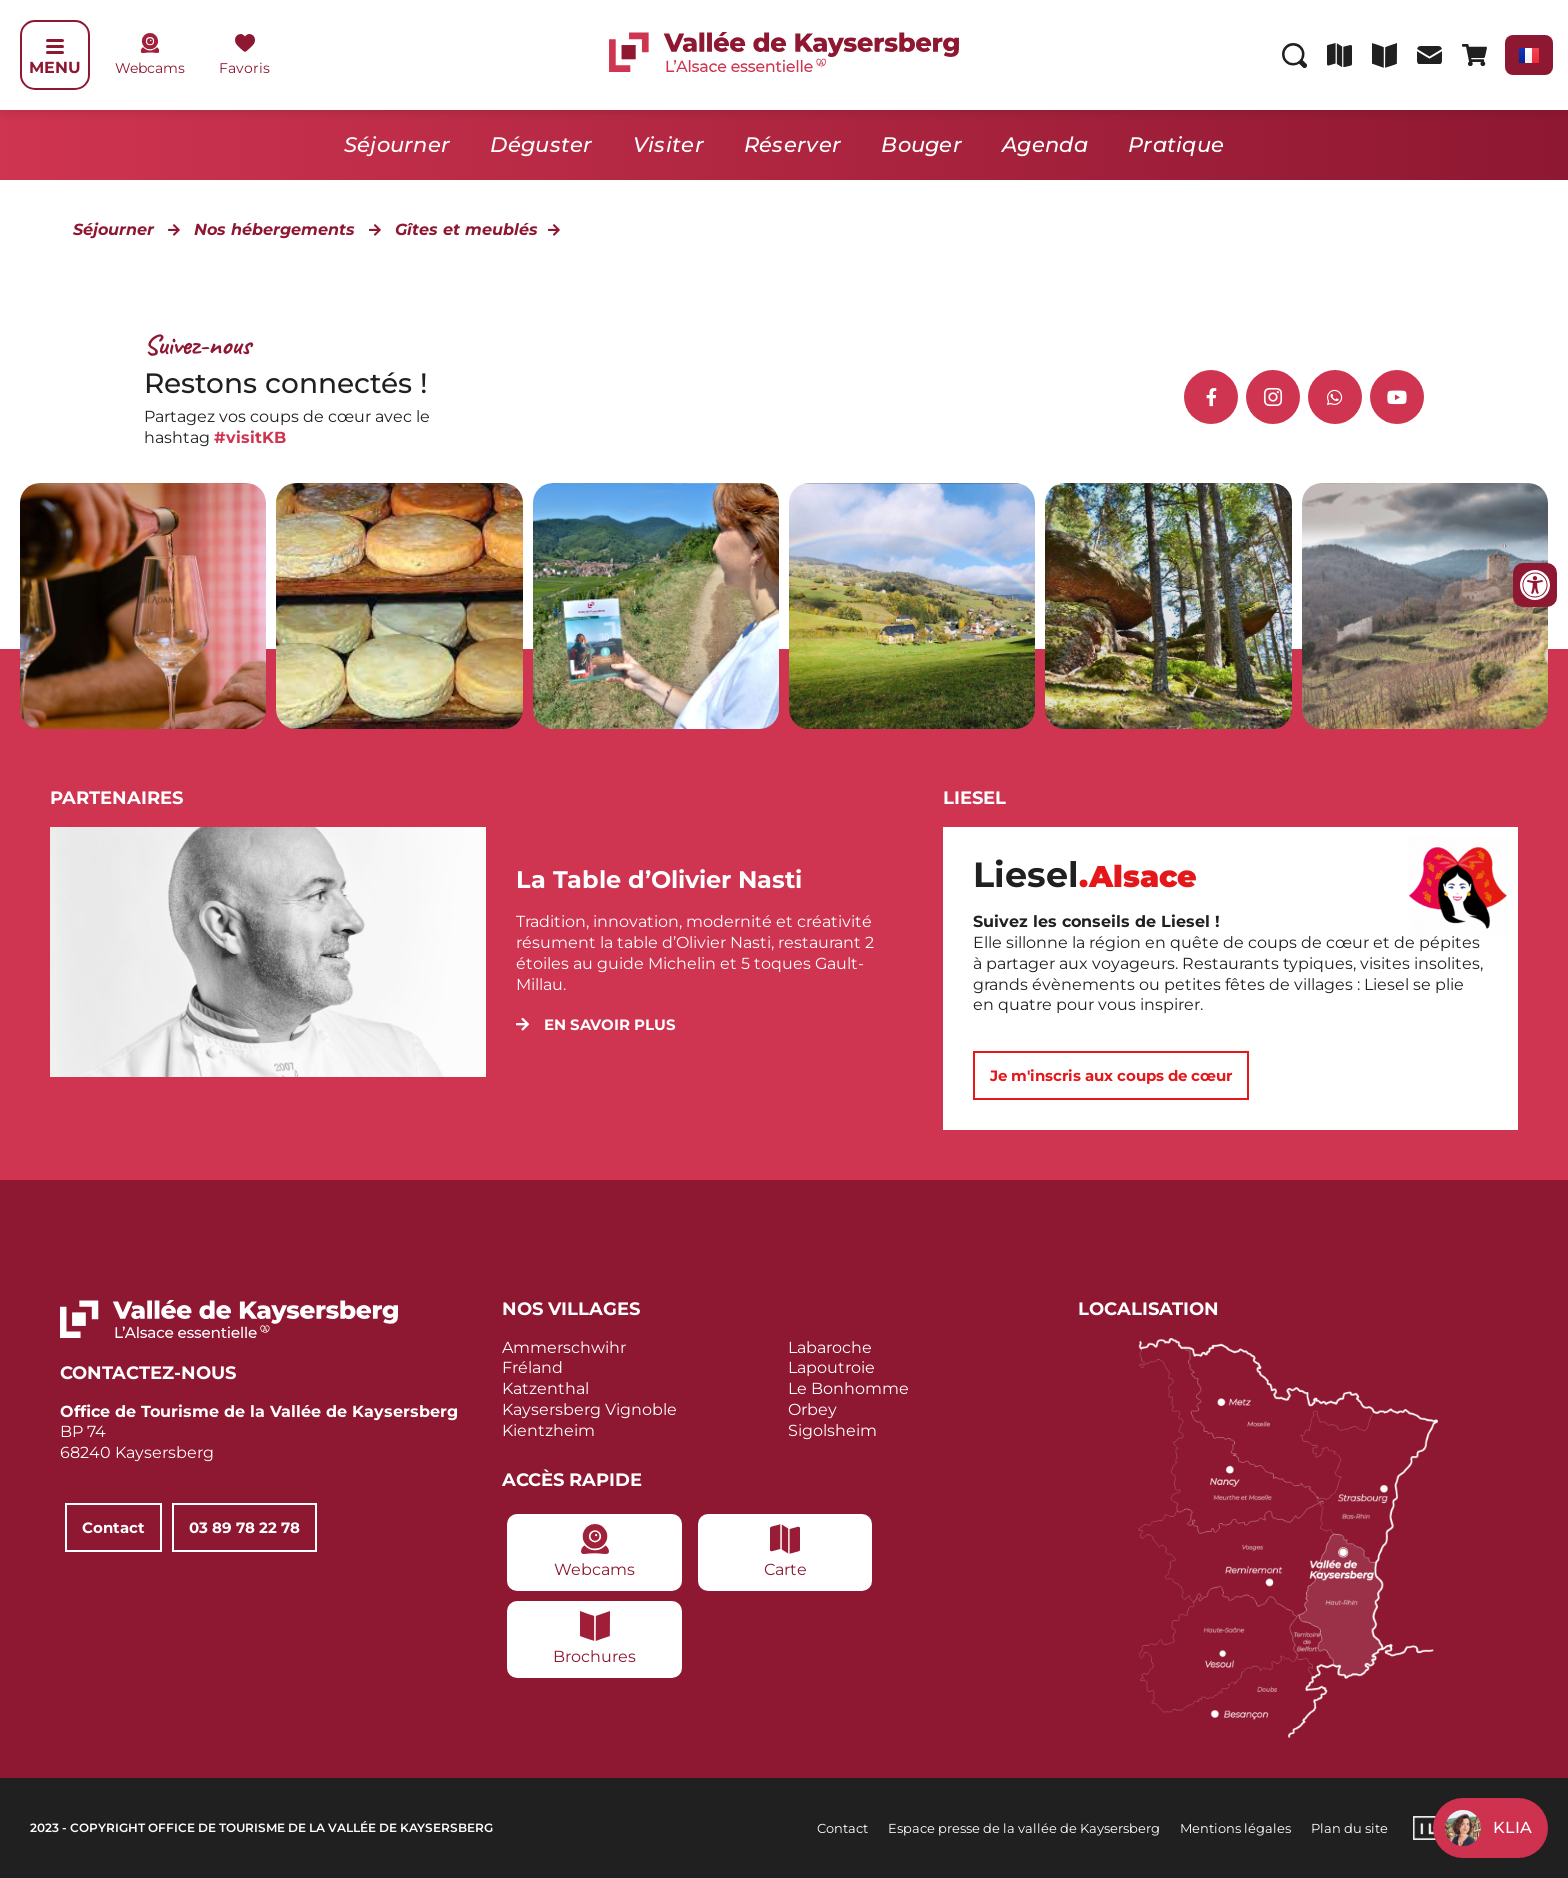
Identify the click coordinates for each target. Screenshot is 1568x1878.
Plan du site (1349, 1827)
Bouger (921, 144)
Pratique (1176, 144)
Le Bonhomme (848, 1388)
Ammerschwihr (564, 1346)
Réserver (792, 144)
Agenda (1045, 144)
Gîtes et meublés (466, 229)
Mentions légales (1235, 1827)
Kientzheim (548, 1430)
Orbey (812, 1409)
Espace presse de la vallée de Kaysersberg (1024, 1827)
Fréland (532, 1367)
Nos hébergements (274, 229)
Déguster (541, 144)
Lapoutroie (831, 1367)
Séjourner (397, 144)
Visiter (668, 144)
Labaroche (830, 1346)
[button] (596, 1024)
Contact (842, 1827)
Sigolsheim (832, 1430)
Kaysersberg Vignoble (589, 1409)
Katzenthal (545, 1388)
